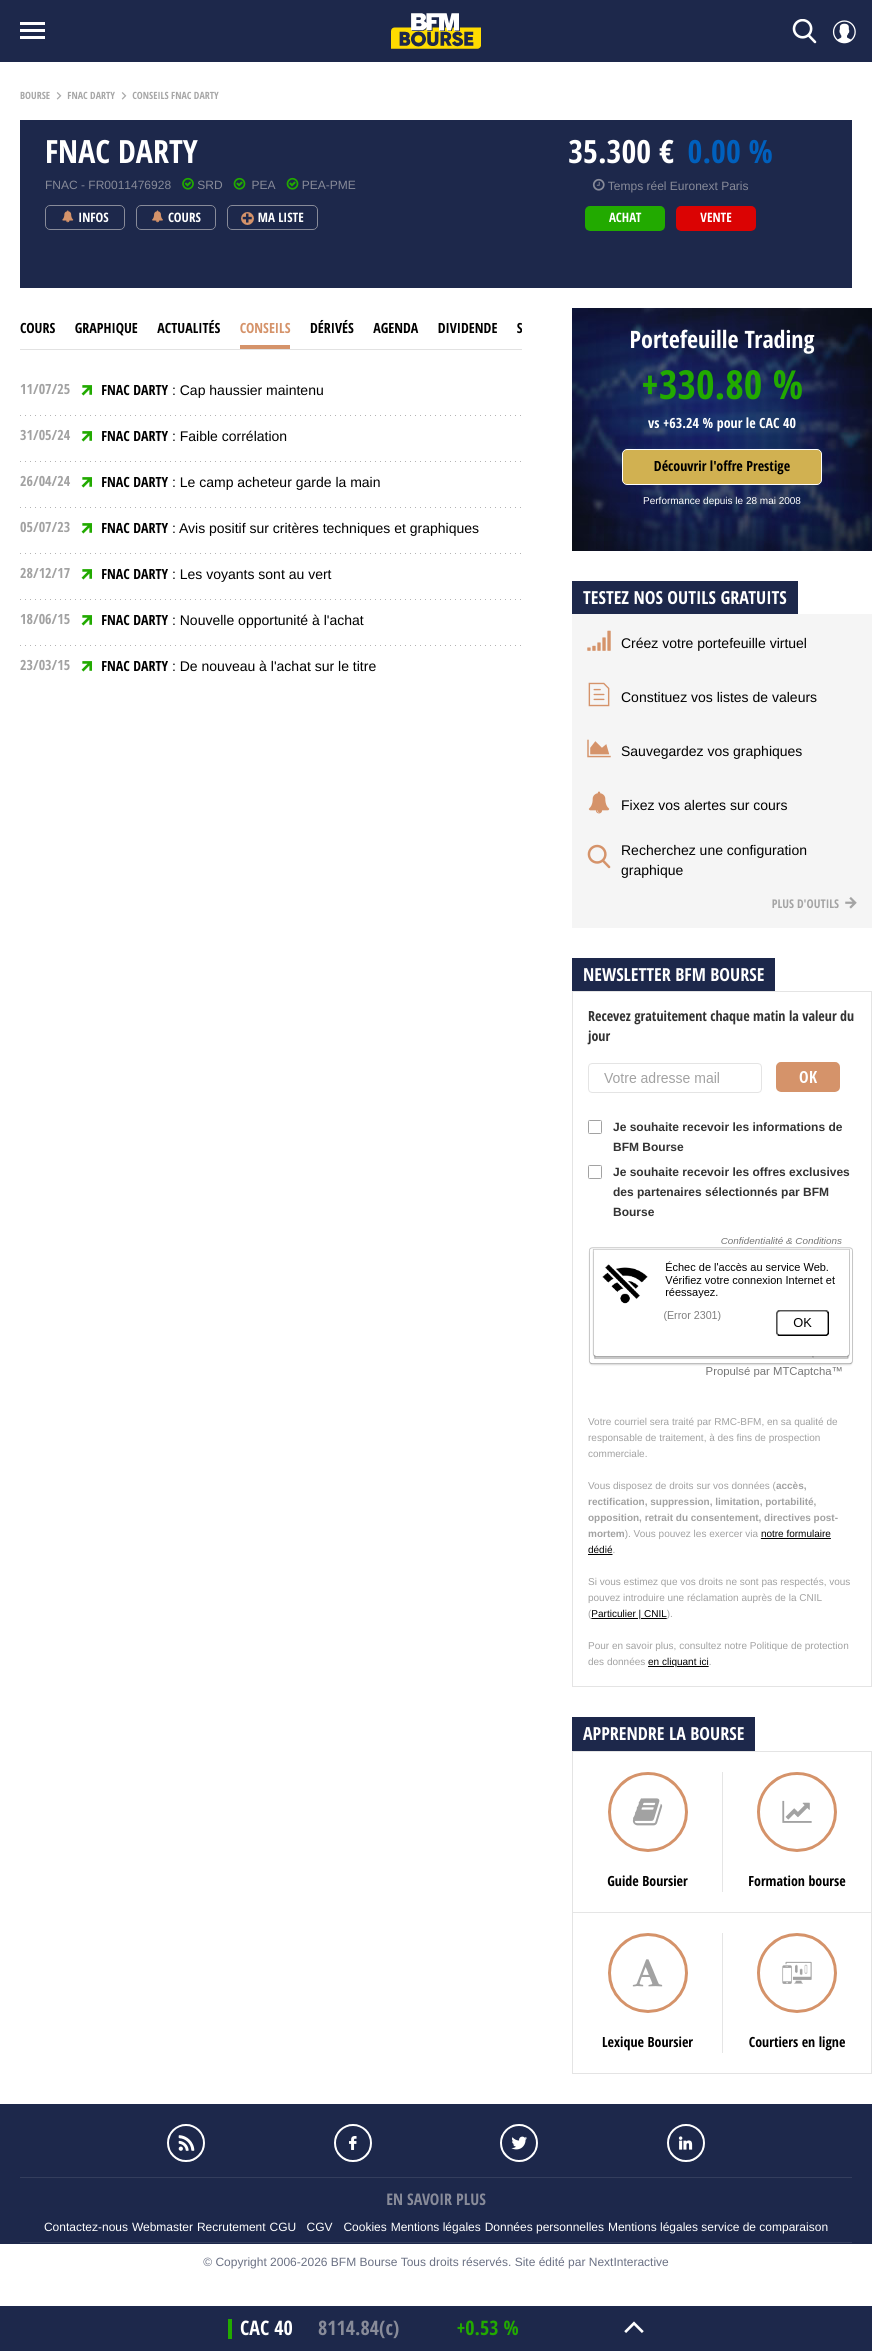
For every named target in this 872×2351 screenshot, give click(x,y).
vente (715, 218)
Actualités (188, 328)
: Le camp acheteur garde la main (240, 482)
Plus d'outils (814, 903)
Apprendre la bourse (663, 1733)
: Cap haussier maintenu (212, 390)
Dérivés (332, 328)
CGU (283, 2227)
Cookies (364, 2227)
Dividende (468, 328)
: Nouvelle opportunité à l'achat (232, 620)
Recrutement (231, 2227)
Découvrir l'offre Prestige (722, 466)
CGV (320, 2227)
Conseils (265, 328)
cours (37, 328)
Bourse (35, 96)
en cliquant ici (678, 1662)
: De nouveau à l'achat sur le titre (238, 666)
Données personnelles (544, 2227)
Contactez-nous (86, 2227)
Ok (808, 1077)
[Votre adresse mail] (675, 1078)
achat (625, 218)
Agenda (395, 328)
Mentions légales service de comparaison (718, 2227)
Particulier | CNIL (628, 1614)
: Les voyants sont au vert (216, 574)
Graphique (106, 328)
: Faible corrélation (194, 436)
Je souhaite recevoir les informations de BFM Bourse (715, 1137)
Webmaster (162, 2227)
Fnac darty (91, 96)
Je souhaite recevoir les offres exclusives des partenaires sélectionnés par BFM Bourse (719, 1192)
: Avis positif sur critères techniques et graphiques (290, 528)
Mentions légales (436, 2227)
